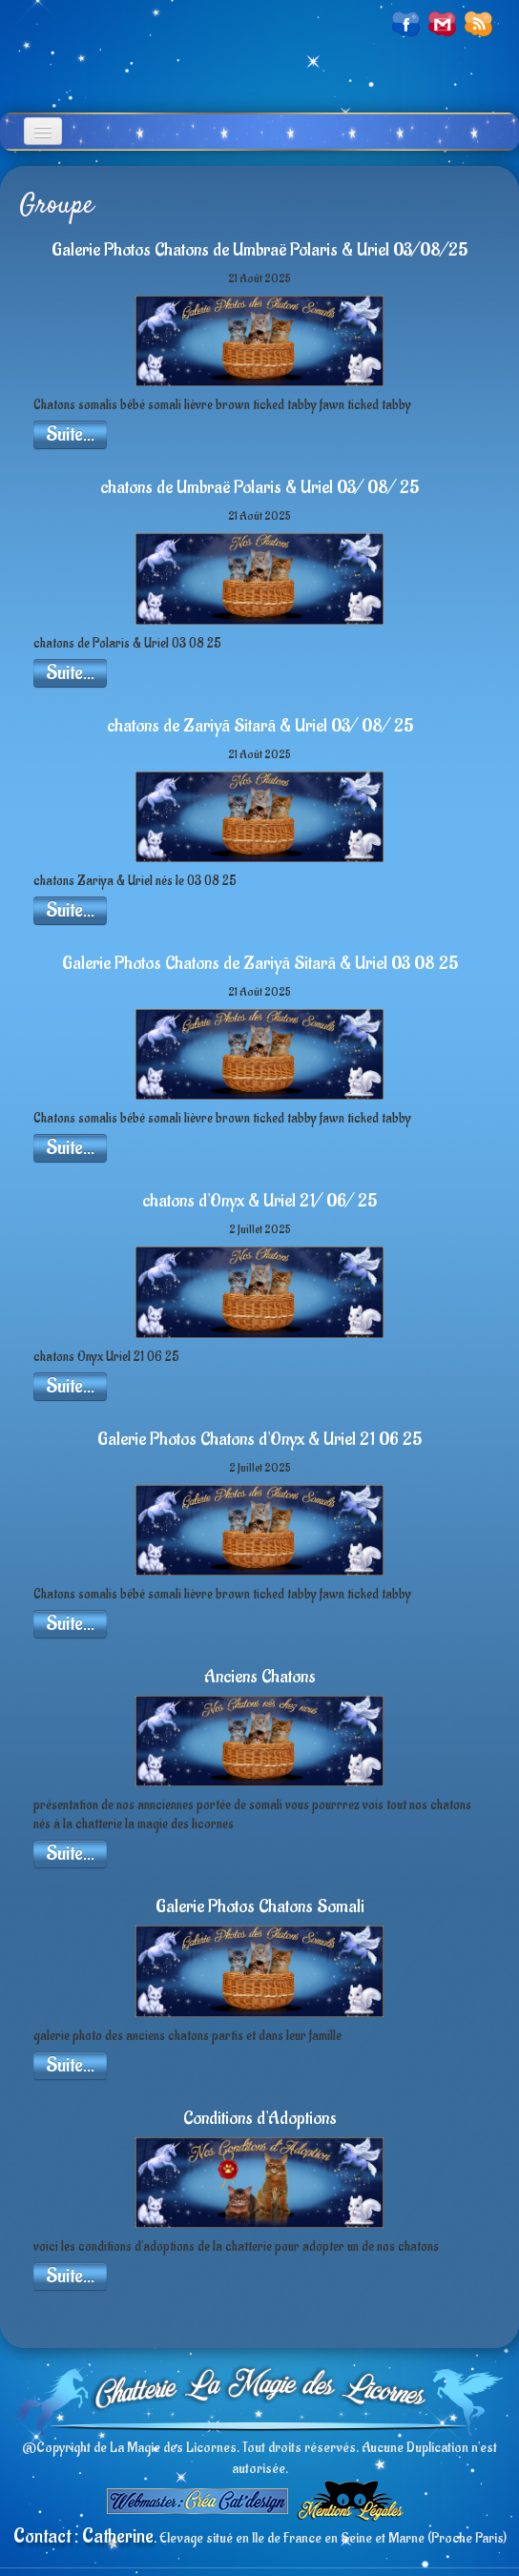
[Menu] (43, 131)
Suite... (70, 434)
